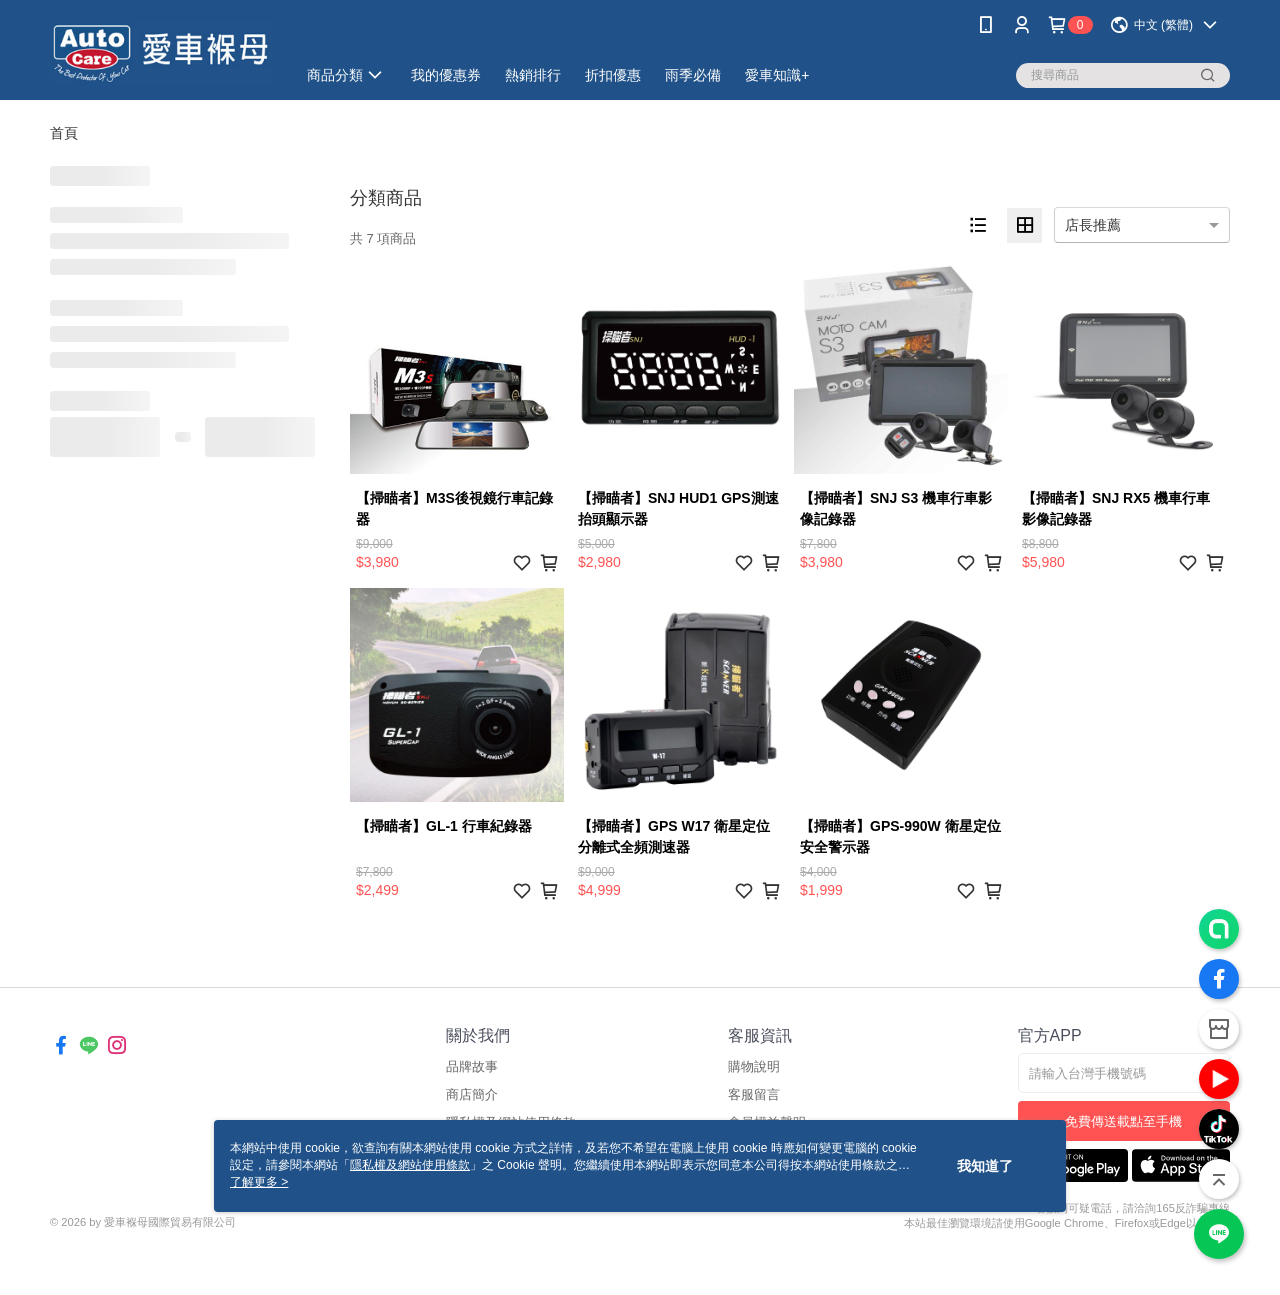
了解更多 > (259, 1182)
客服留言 (754, 1094)
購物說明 (754, 1066)
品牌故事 (472, 1066)
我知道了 (985, 1166)
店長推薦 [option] (1093, 225)
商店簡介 (472, 1094)
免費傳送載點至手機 (1123, 1121)
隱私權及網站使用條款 (410, 1165)
